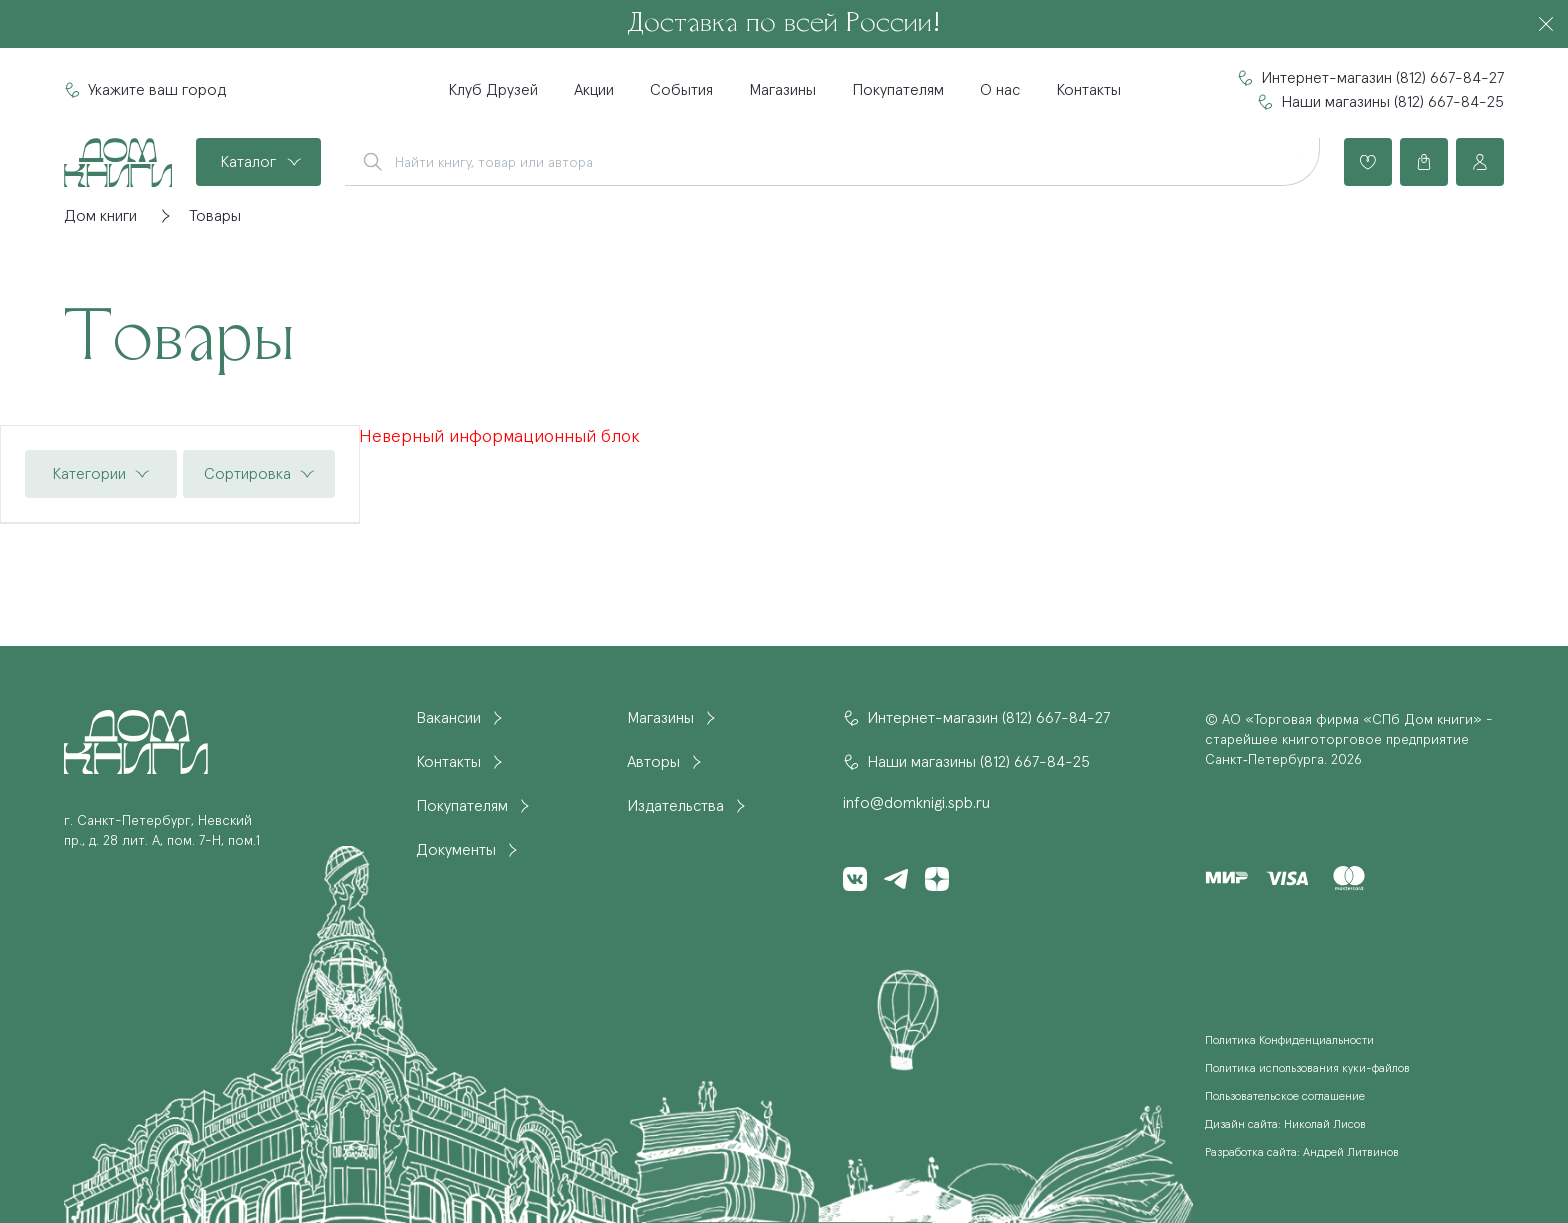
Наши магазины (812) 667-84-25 (1392, 102)
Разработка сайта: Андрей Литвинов (1302, 1153)
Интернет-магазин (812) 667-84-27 (1382, 78)
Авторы (653, 762)
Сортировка (247, 474)
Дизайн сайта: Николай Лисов (1285, 1125)
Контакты (1088, 90)
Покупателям (898, 90)
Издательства (675, 806)
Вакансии (448, 718)
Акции (594, 90)
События (681, 90)
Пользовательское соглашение (1285, 1097)
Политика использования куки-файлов (1307, 1069)
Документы (456, 850)
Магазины (782, 90)
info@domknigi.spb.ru (916, 803)
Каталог (248, 162)
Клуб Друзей (493, 90)
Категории (89, 474)
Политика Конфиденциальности (1289, 1041)
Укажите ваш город (157, 90)
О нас (1000, 90)
